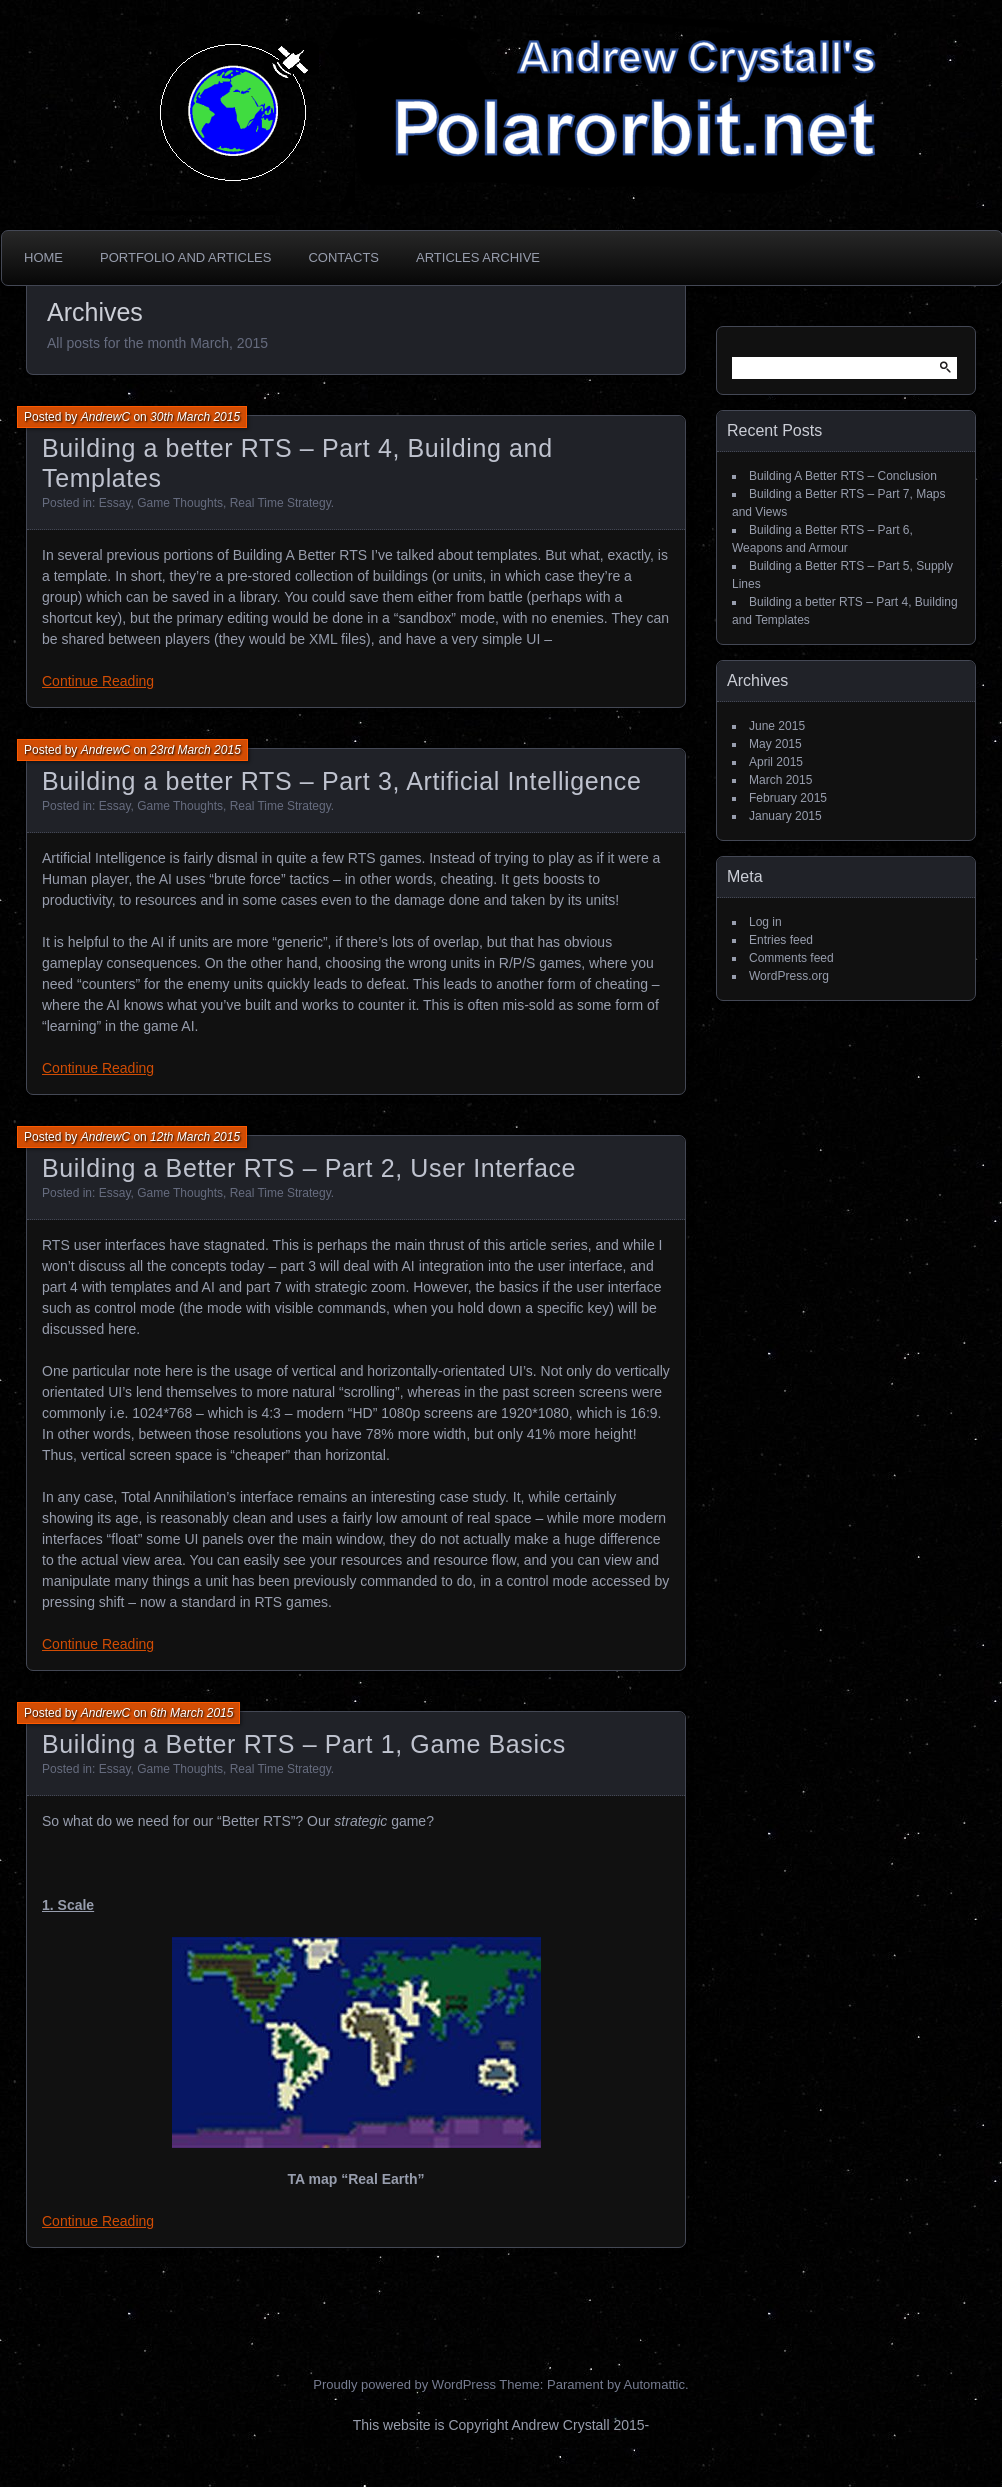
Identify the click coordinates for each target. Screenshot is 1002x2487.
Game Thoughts (180, 503)
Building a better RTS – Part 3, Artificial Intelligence (342, 781)
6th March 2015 (191, 1713)
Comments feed (791, 958)
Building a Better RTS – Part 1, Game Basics (304, 1744)
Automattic (654, 2384)
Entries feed (781, 940)
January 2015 (785, 816)
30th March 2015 (195, 417)
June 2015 (777, 726)
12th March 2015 (195, 1137)
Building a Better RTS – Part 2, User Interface (309, 1168)
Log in (765, 922)
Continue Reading (98, 681)
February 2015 (788, 798)
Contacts (343, 257)
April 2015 (776, 762)
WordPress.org (789, 976)
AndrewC (105, 417)
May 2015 (775, 744)
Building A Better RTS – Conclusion (843, 476)
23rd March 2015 (195, 750)
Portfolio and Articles (185, 257)
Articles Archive (478, 257)
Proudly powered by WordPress (404, 2384)
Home (43, 257)
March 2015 (780, 780)
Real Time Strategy (280, 503)
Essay (115, 503)
